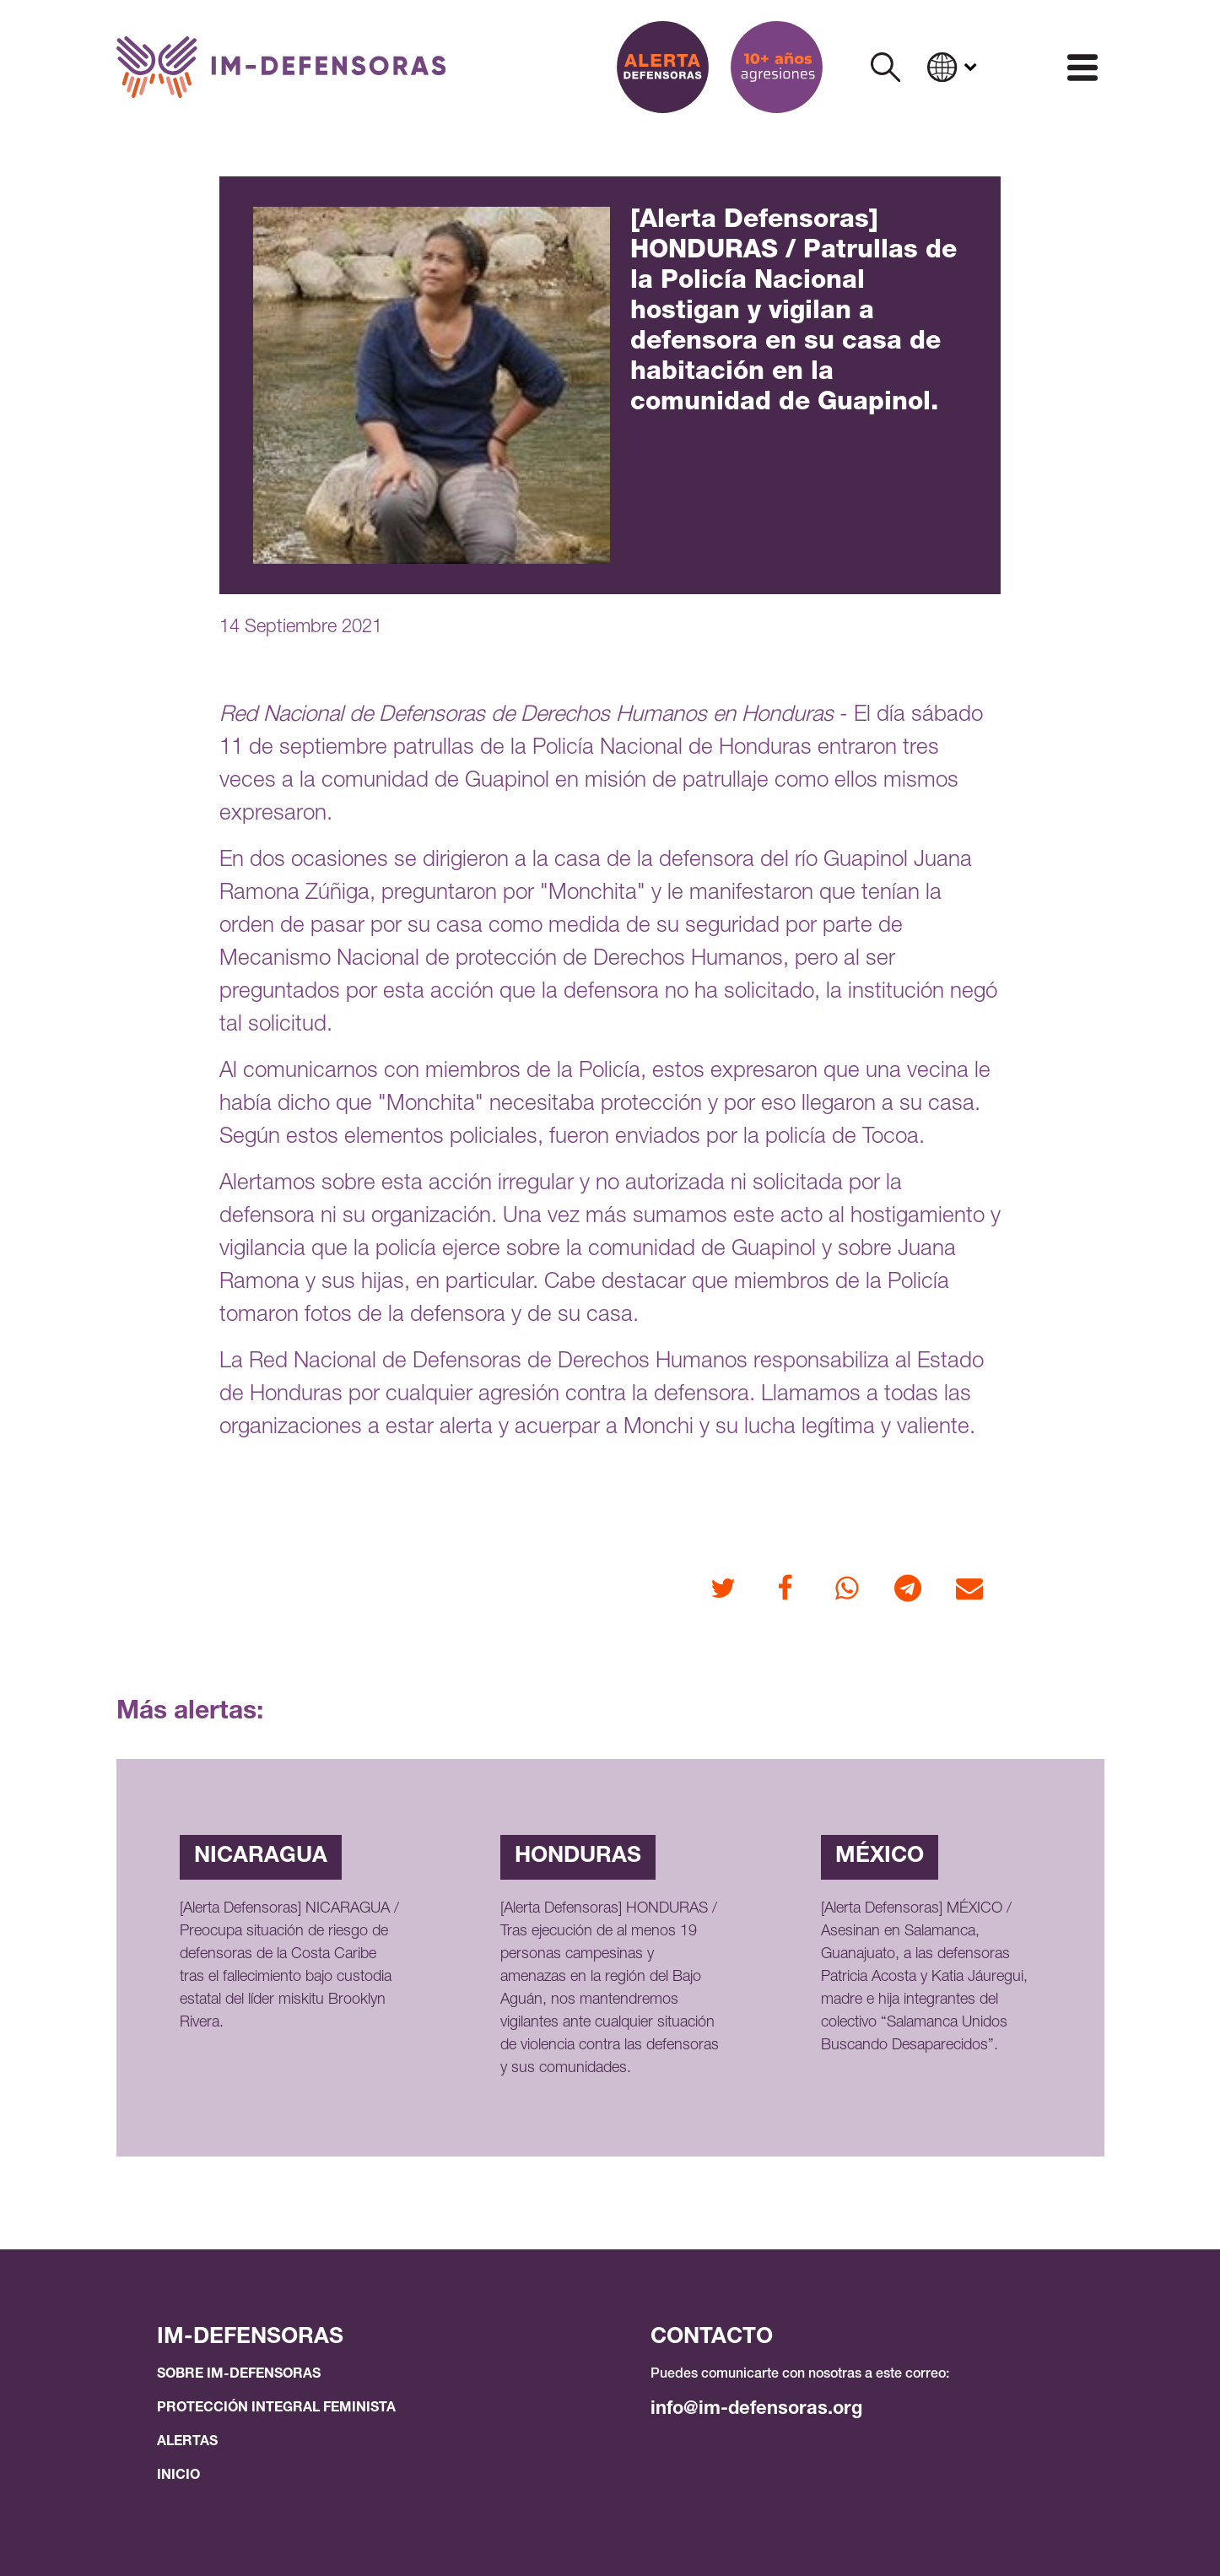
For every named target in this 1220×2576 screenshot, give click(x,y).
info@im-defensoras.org (756, 2409)
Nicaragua (260, 1857)
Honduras (578, 1857)
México (879, 1857)
